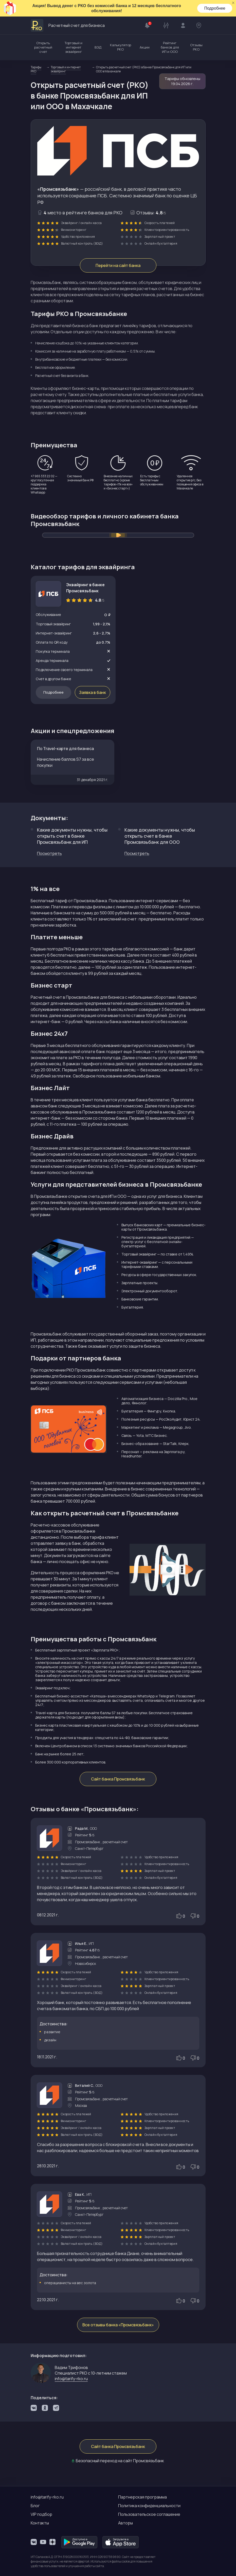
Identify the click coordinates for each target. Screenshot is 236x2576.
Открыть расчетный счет (43, 47)
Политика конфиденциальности (149, 2505)
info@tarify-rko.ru (71, 2379)
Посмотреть (49, 854)
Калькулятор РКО (120, 47)
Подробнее (214, 8)
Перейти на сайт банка (118, 265)
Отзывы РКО (196, 47)
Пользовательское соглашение (149, 2514)
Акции (145, 47)
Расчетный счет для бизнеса (68, 25)
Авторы (125, 2523)
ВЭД (98, 47)
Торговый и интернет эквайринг (73, 47)
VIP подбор (41, 2514)
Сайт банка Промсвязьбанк (118, 1779)
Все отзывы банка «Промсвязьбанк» (118, 2325)
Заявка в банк (92, 692)
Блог (35, 2505)
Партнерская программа (142, 2497)
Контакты (40, 2523)
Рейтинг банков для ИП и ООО (170, 47)
